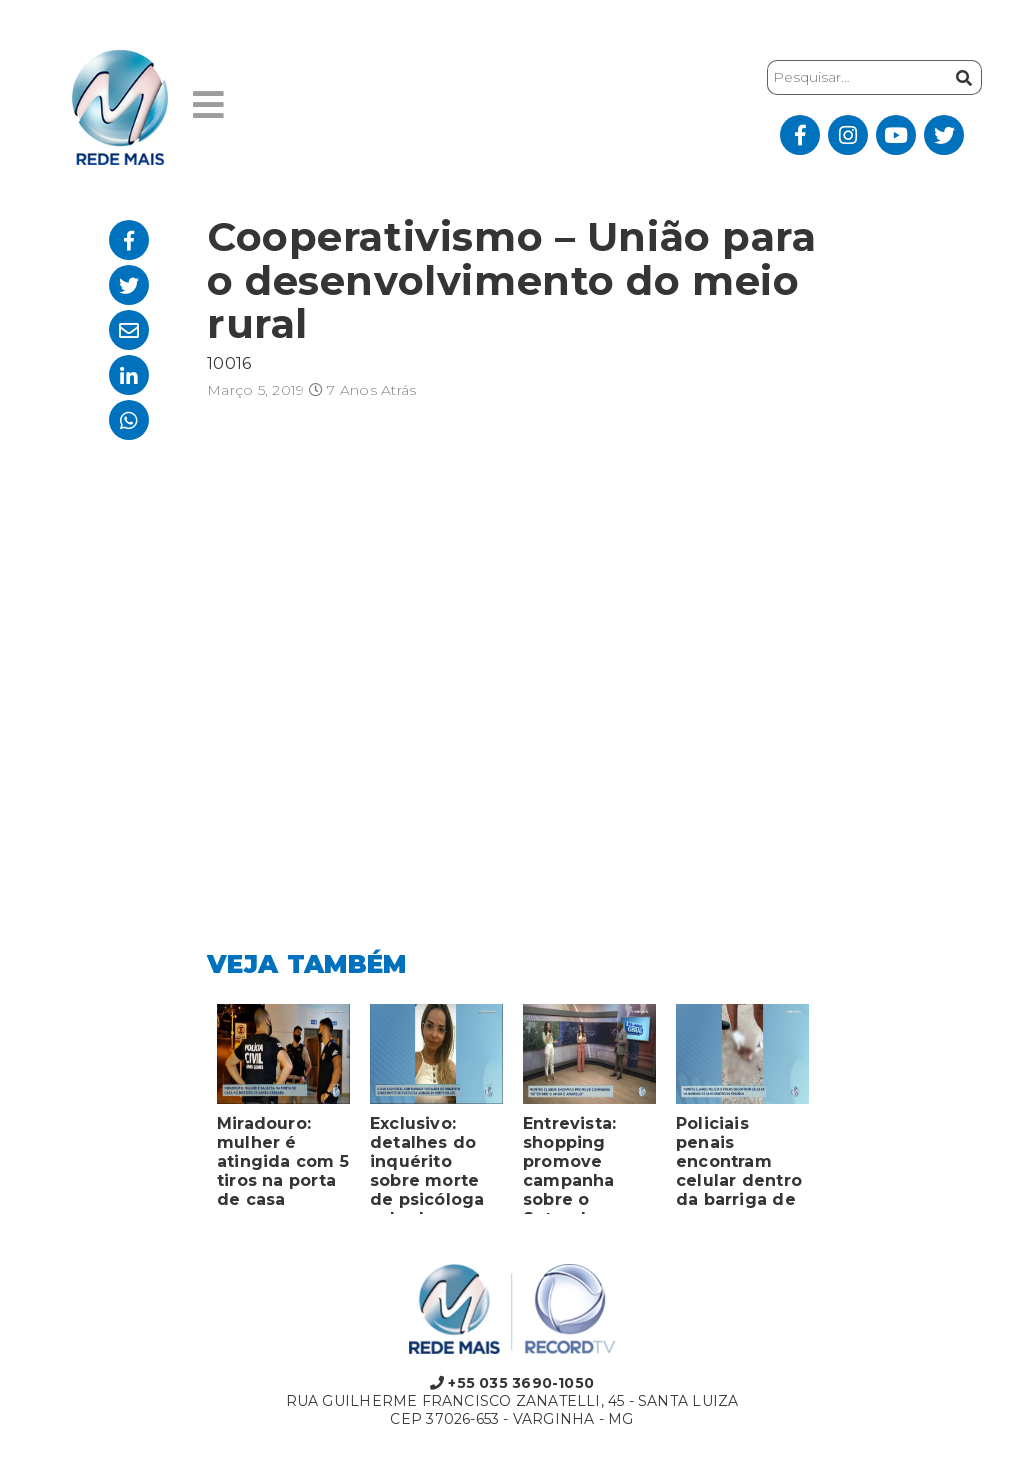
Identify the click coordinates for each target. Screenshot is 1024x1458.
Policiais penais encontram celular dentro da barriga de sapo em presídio (739, 1164)
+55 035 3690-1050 (512, 1383)
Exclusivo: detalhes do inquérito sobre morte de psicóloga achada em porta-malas (427, 1164)
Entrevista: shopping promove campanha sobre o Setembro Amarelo (569, 1164)
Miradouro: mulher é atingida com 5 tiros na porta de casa (283, 1161)
